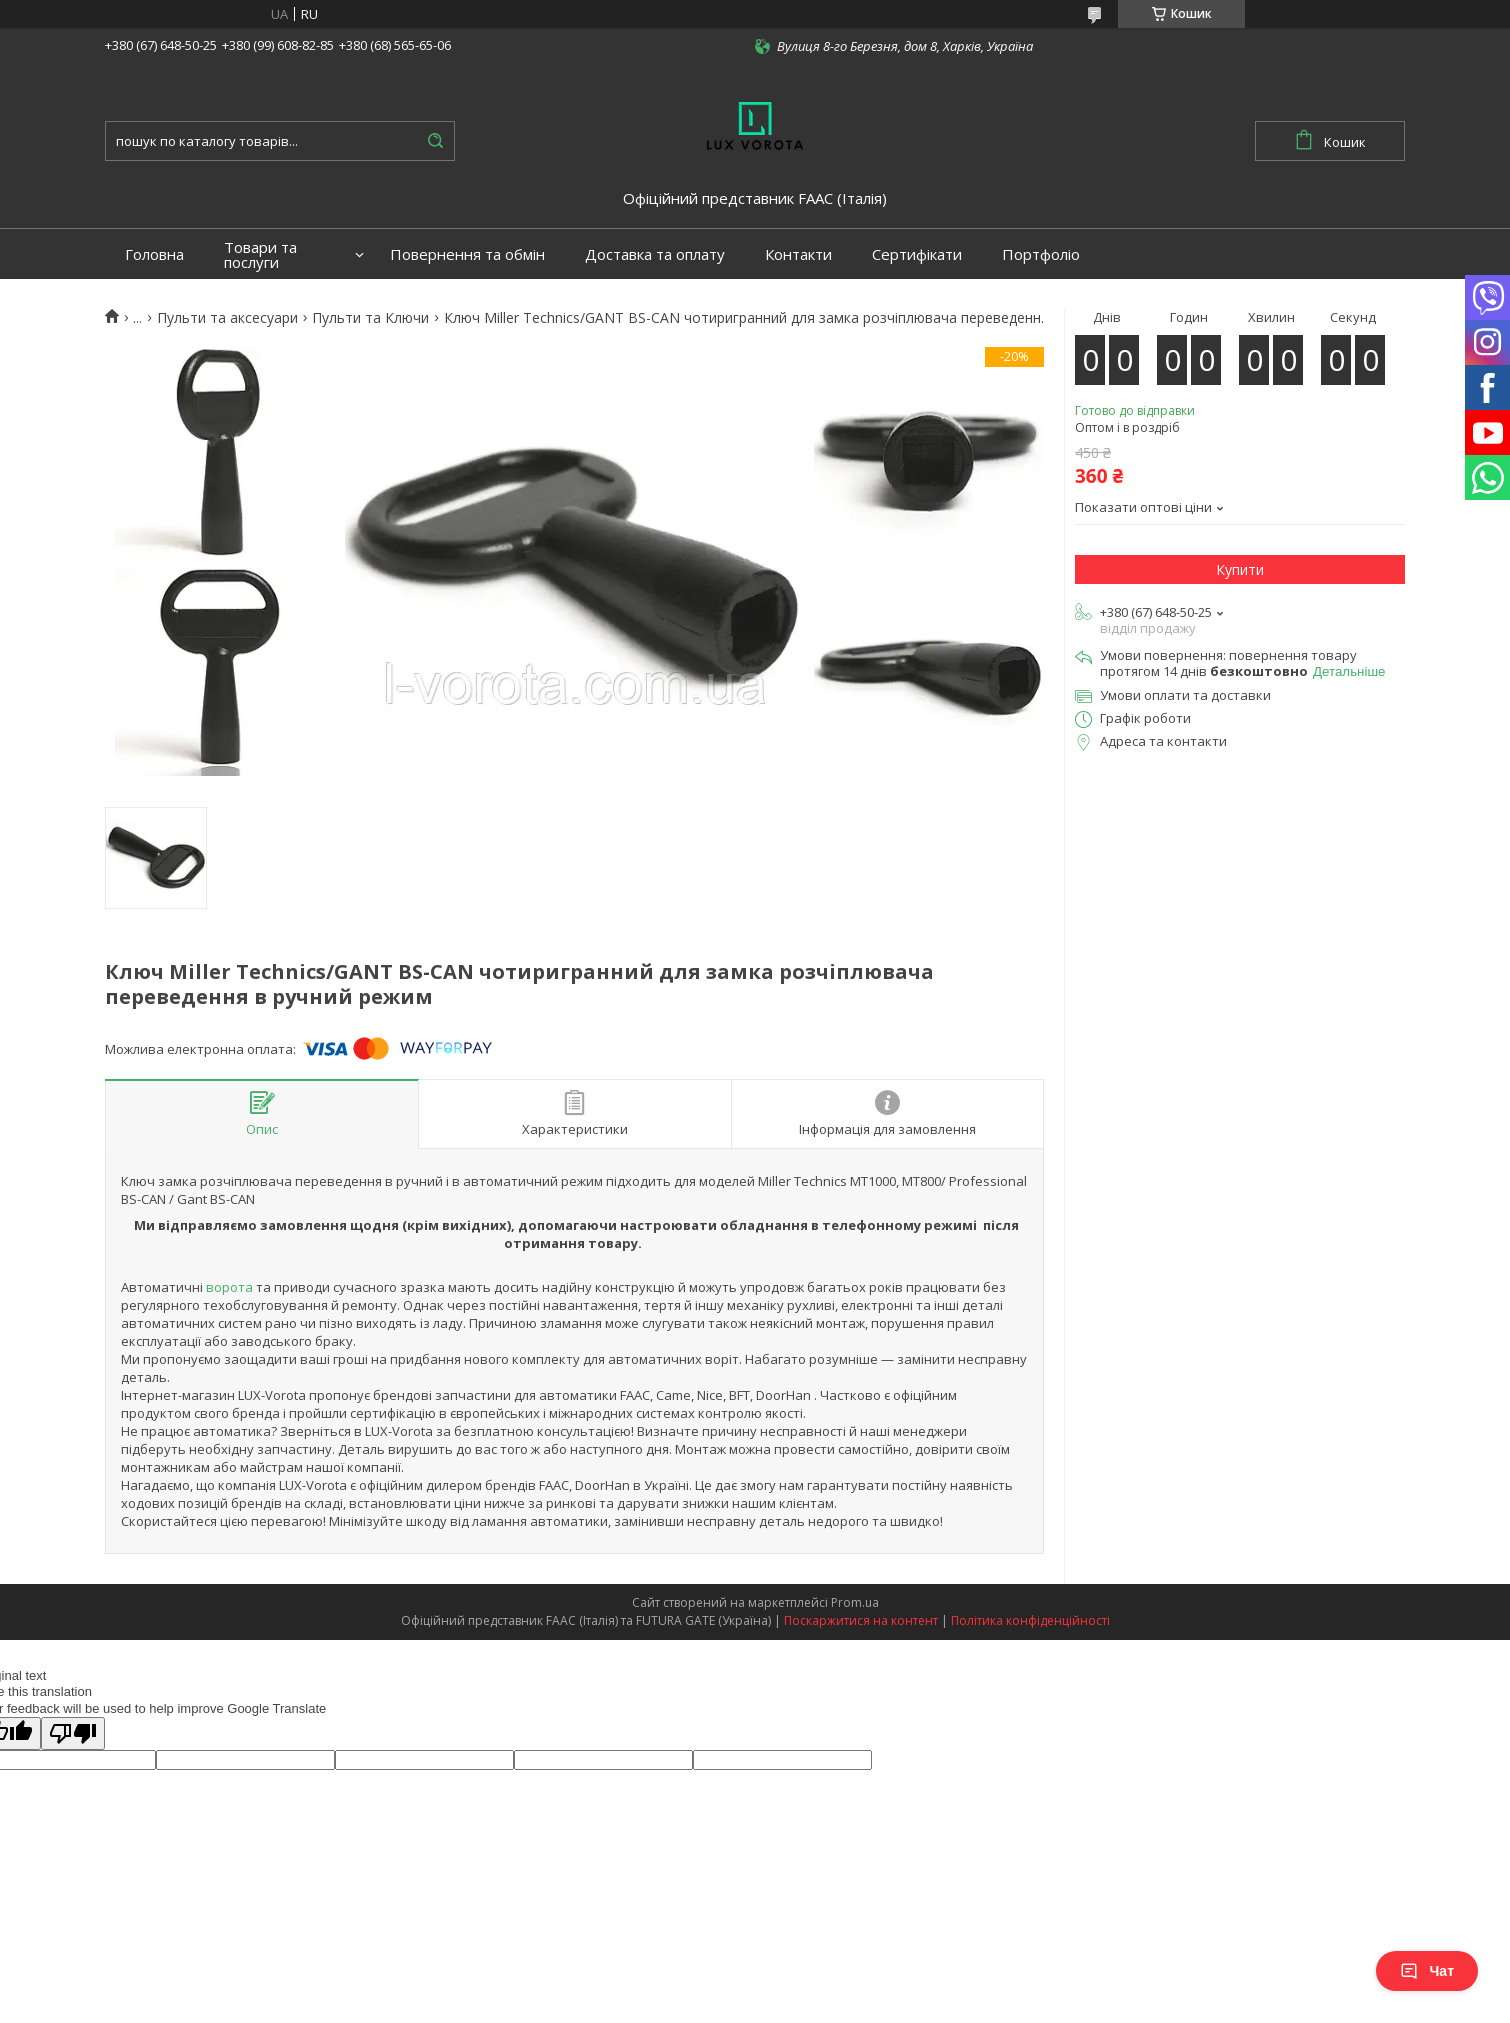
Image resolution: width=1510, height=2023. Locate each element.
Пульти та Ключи (370, 318)
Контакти (798, 254)
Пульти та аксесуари (227, 318)
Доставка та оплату (655, 254)
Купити (1240, 569)
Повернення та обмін (467, 254)
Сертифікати (917, 254)
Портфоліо (1041, 254)
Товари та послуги (260, 255)
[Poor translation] (73, 1733)
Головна (154, 254)
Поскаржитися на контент (861, 1620)
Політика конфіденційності (1030, 1620)
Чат (1427, 1971)
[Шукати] (435, 141)
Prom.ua (855, 1602)
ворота (229, 1287)
